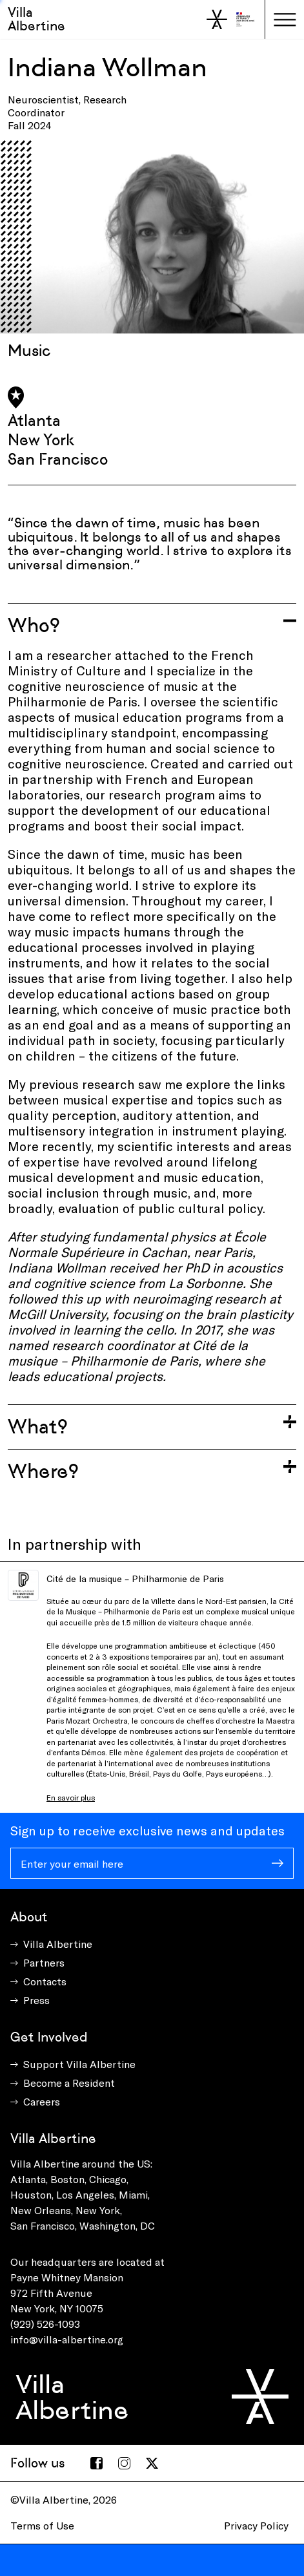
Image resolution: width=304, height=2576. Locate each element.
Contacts (44, 1981)
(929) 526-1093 (45, 2323)
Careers (41, 2101)
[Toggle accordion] (152, 625)
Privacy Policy (256, 2525)
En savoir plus (70, 1797)
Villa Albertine (36, 19)
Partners (44, 1962)
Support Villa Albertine (79, 2064)
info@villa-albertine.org (66, 2339)
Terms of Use (42, 2525)
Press (36, 2000)
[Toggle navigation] (284, 19)
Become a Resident (69, 2082)
